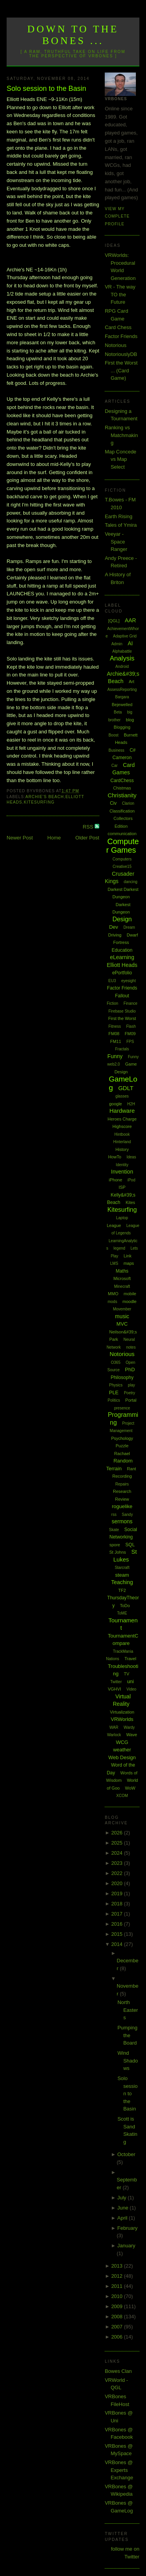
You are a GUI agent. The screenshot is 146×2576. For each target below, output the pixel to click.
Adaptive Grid (125, 636)
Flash (130, 1026)
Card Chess (118, 327)
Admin (116, 644)
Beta (118, 712)
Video (131, 1689)
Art (131, 681)
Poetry (129, 1393)
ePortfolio (122, 973)
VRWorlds (122, 1719)
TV (126, 1673)
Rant (131, 1468)
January (126, 2245)
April (123, 2218)
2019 (117, 1893)
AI (130, 643)
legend (119, 1248)
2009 (117, 2306)
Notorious (116, 345)
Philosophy (122, 1377)
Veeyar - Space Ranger (116, 541)
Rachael (122, 1453)
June (123, 2208)
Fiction (112, 1003)
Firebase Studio (122, 1011)
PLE (114, 1392)
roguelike (122, 1506)
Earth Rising (118, 516)
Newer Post (20, 838)
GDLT (126, 1088)
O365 (115, 1362)
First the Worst (122, 1018)
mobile (130, 1293)
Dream (129, 927)
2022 (117, 1873)
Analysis (122, 658)
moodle (130, 1301)
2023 (117, 1863)
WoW (130, 1788)
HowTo (114, 1156)
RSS (89, 827)
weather (122, 1750)
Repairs (121, 1484)
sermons (122, 1521)
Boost (114, 735)
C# (132, 750)
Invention (122, 1171)
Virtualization (122, 1712)
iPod (131, 1180)
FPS (130, 1041)
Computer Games (122, 846)
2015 (117, 1934)
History (121, 1149)
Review (122, 1499)
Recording (122, 1476)
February (127, 2228)
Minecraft (122, 1286)
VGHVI (114, 1689)
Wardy (129, 1727)
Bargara (122, 697)
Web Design (122, 1757)
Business (117, 750)
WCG (122, 1742)
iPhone (115, 1179)
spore (114, 1544)
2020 (117, 1883)
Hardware (122, 1110)
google (115, 1103)
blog (130, 719)
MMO (113, 1293)
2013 (117, 2266)
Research (122, 1491)
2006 (117, 2337)
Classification (122, 811)
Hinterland (122, 1142)
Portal (131, 1400)
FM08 (114, 1033)
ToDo (125, 1605)
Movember (122, 1309)
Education (122, 950)
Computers (122, 859)
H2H (131, 1104)
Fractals (122, 1049)
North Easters (128, 2009)
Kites (130, 1202)
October (126, 2154)
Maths (122, 1271)
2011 (117, 2286)
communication (122, 833)
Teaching (122, 1582)
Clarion (128, 803)
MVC (122, 1324)
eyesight (128, 981)
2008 (117, 2316)
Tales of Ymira (121, 525)
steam (122, 1575)
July (122, 2198)
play (131, 1385)
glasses (122, 1096)
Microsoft (122, 1278)
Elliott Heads (122, 965)
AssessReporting (122, 689)
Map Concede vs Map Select (120, 459)
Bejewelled (122, 704)
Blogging (122, 727)
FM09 (130, 1033)
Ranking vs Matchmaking (121, 435)
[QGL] (114, 620)
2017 (117, 1914)
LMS (114, 1263)
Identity (122, 1165)
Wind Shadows (128, 2060)
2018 (117, 1904)
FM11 (115, 1041)
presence (122, 1408)
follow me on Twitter (125, 2553)
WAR (113, 1727)
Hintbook (122, 1134)
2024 (117, 1853)
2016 (117, 1924)
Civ (113, 803)
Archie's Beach (44, 797)
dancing (130, 882)
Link (127, 1255)
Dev (113, 927)
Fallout (122, 996)
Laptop (122, 1218)
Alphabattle (122, 651)
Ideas (131, 1157)
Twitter (115, 1682)
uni (130, 1681)
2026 (117, 1833)
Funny (115, 1056)
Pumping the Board (127, 2035)
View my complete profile (117, 216)
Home (54, 838)
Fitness (114, 1026)
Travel (130, 1658)
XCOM (122, 1795)
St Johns (117, 1552)
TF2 (122, 1590)
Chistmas (122, 788)
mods (112, 1302)
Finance (130, 1003)
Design (122, 919)
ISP (122, 1187)
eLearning (122, 957)
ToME (122, 1613)
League (114, 1225)
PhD (130, 1369)
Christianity (121, 795)
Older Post (87, 838)
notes (130, 1347)
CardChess (122, 780)
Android (121, 666)
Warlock (114, 1735)
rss (113, 1514)
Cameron (122, 757)
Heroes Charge (122, 1119)
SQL (130, 1544)
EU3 (112, 981)
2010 (117, 2296)
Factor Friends (121, 336)
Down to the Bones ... (73, 34)
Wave (131, 1734)
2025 (117, 1843)
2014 (117, 1944)
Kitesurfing (39, 802)
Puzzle (122, 1445)
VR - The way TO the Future (120, 294)
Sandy (127, 1514)
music (122, 1316)
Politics (114, 1400)
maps (128, 1263)
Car (114, 765)
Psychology (122, 1438)
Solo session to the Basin (46, 88)
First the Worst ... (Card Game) (121, 370)
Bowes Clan (118, 2371)
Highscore (122, 1126)
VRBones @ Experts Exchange (119, 2469)
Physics (115, 1385)
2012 (117, 2276)
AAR (130, 620)
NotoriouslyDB (121, 354)
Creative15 (122, 866)
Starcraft (122, 1567)
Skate (114, 1530)
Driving (114, 935)
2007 (117, 2327)
